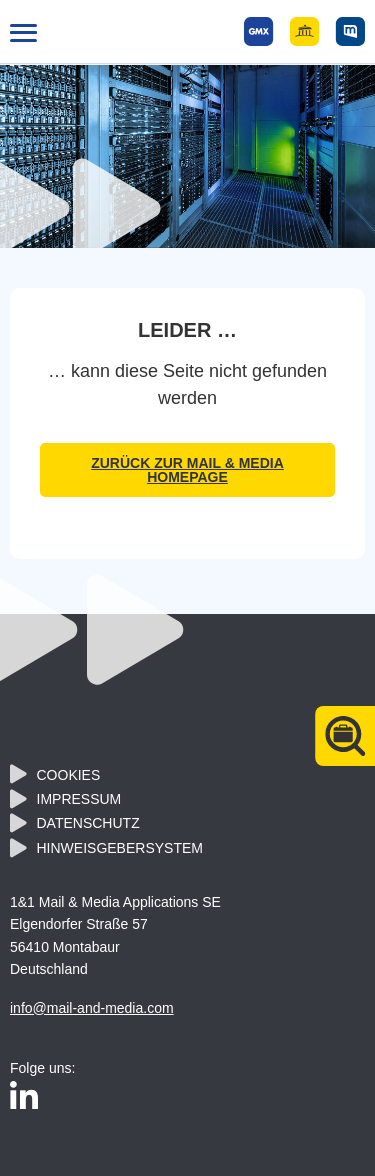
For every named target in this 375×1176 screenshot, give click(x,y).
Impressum (79, 799)
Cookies (69, 775)
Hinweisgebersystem (120, 848)
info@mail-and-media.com (92, 1008)
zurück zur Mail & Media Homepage (187, 470)
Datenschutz (88, 823)
